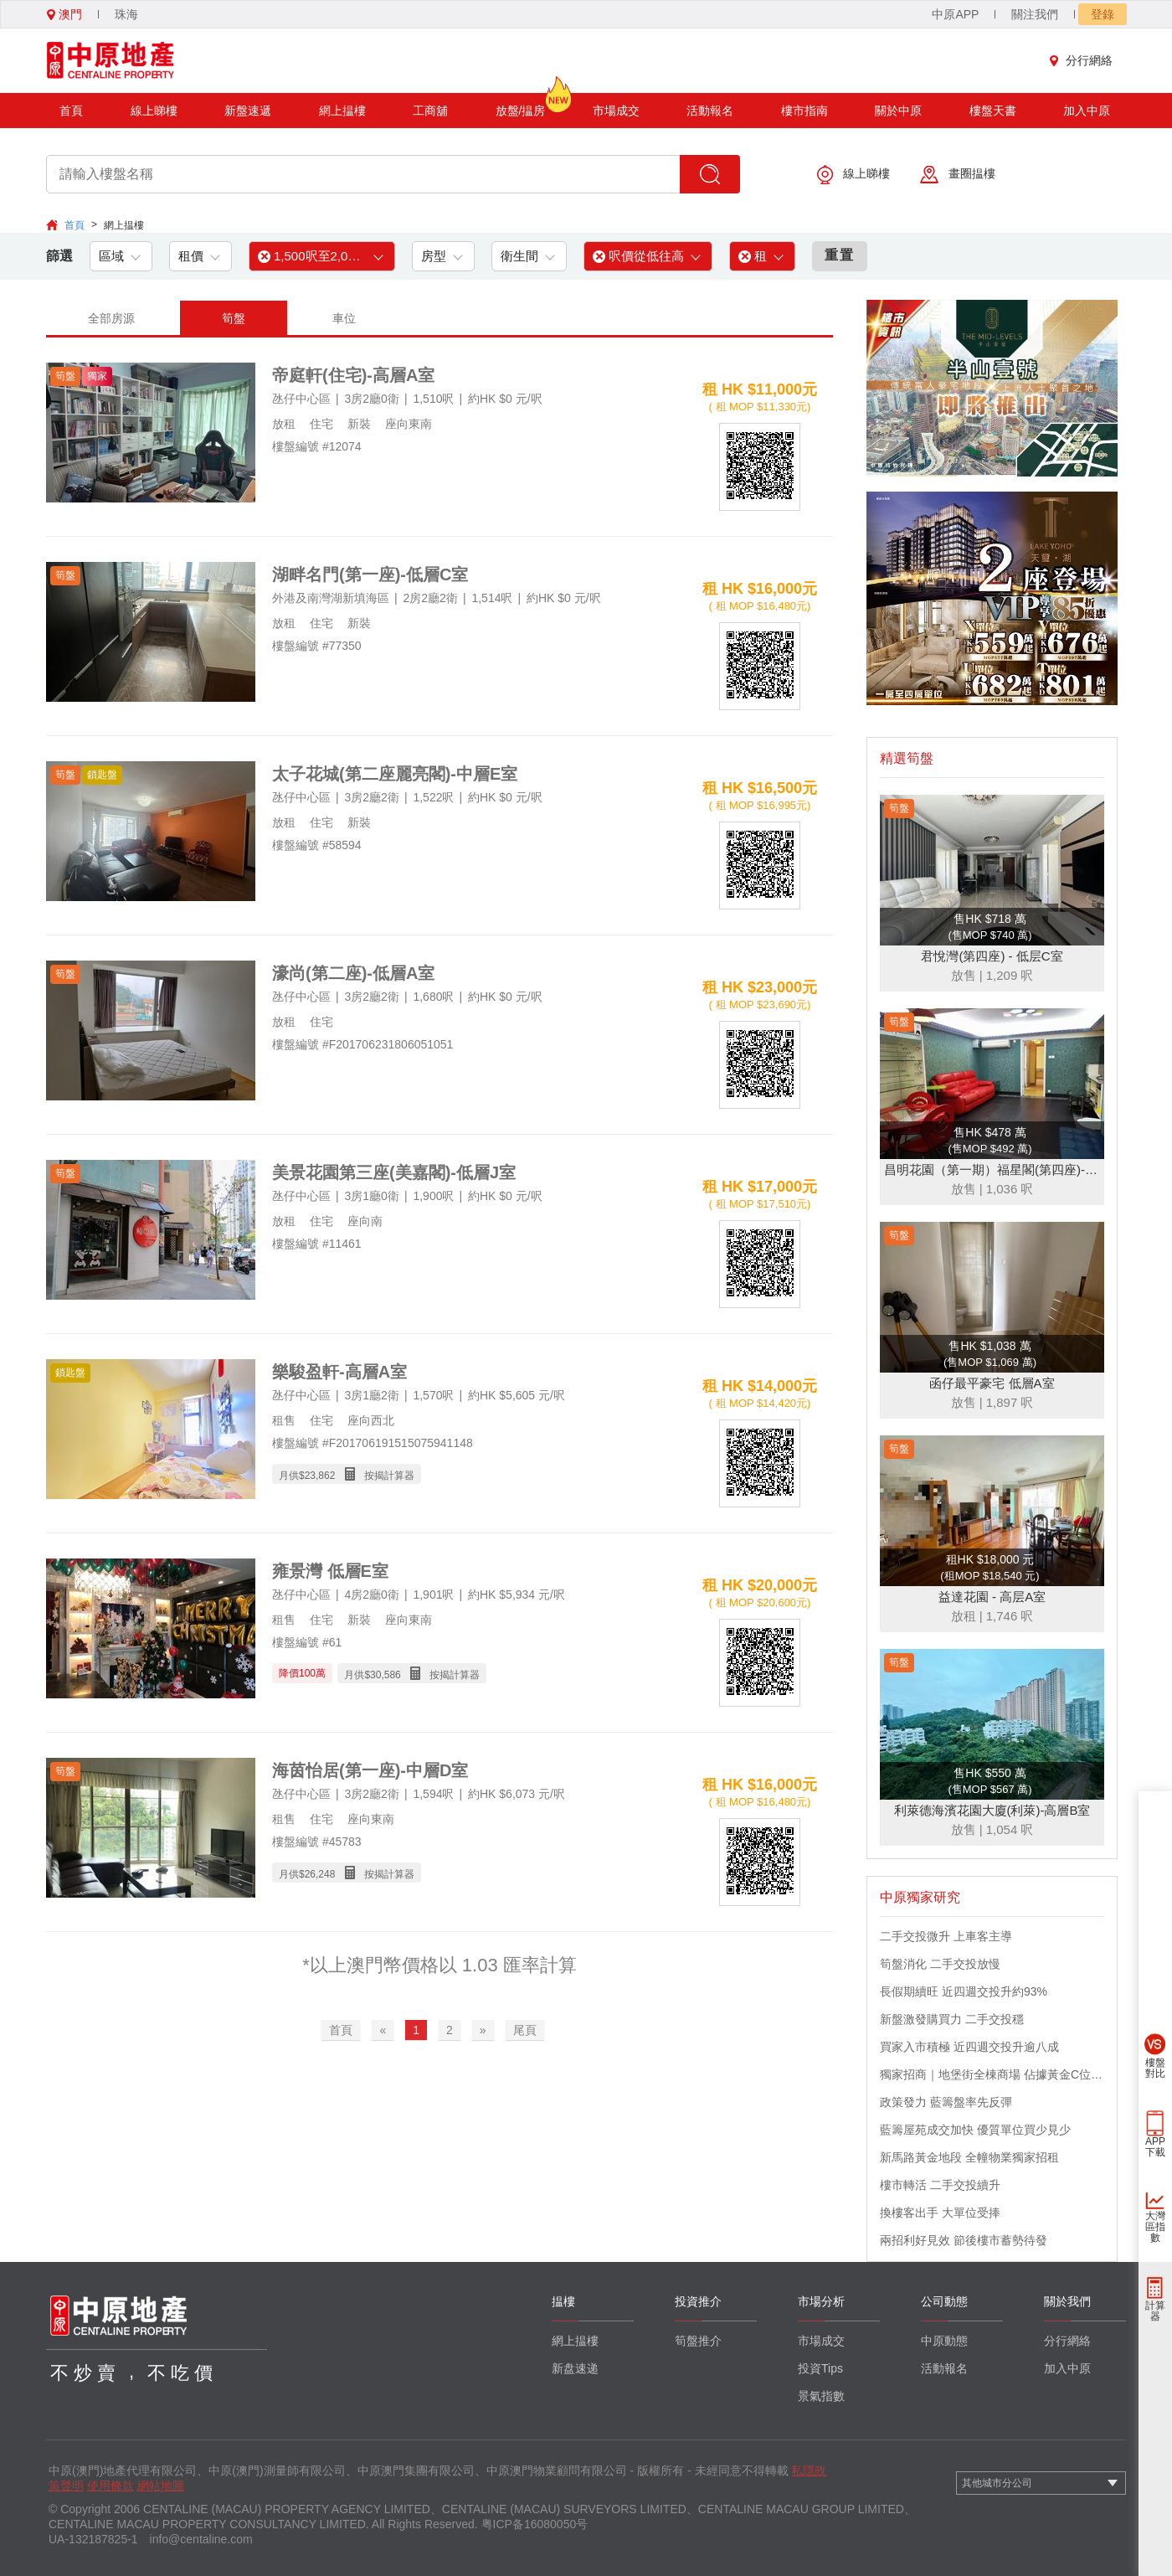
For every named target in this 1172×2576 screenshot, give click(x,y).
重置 (840, 255)
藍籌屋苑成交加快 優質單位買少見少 (975, 2129)
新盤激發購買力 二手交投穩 (952, 2019)
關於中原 (898, 110)
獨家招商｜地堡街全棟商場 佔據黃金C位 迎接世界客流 (992, 2074)
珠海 (126, 14)
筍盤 (233, 318)
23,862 (320, 1475)
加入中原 (1086, 110)
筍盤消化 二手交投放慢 (940, 1964)
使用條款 (110, 2485)
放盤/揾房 (521, 105)
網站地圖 (160, 2485)
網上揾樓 (342, 110)
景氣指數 (821, 2396)
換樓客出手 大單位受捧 (940, 2212)
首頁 (71, 110)
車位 (344, 318)
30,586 (385, 1675)
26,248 (320, 1874)
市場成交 (616, 110)
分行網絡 (1085, 60)
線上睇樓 (154, 110)
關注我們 (1034, 14)
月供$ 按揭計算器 (346, 1474)
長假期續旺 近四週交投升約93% (963, 1991)
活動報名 (709, 110)
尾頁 (525, 2030)
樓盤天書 (992, 110)
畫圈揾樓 (957, 174)
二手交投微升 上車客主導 (946, 1936)
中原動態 (944, 2340)
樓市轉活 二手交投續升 (940, 2185)
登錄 (1102, 14)
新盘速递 (575, 2368)
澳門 (64, 14)
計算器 (1155, 2311)
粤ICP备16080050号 (535, 2524)
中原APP (955, 14)
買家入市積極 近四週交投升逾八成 (969, 2046)
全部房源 (111, 318)
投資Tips (820, 2368)
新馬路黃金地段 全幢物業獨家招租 (969, 2157)
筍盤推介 (698, 2340)
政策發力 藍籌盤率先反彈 (946, 2102)
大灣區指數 (1155, 2227)
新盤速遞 (247, 110)
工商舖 (430, 110)
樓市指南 (804, 110)
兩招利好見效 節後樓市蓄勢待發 (963, 2240)
